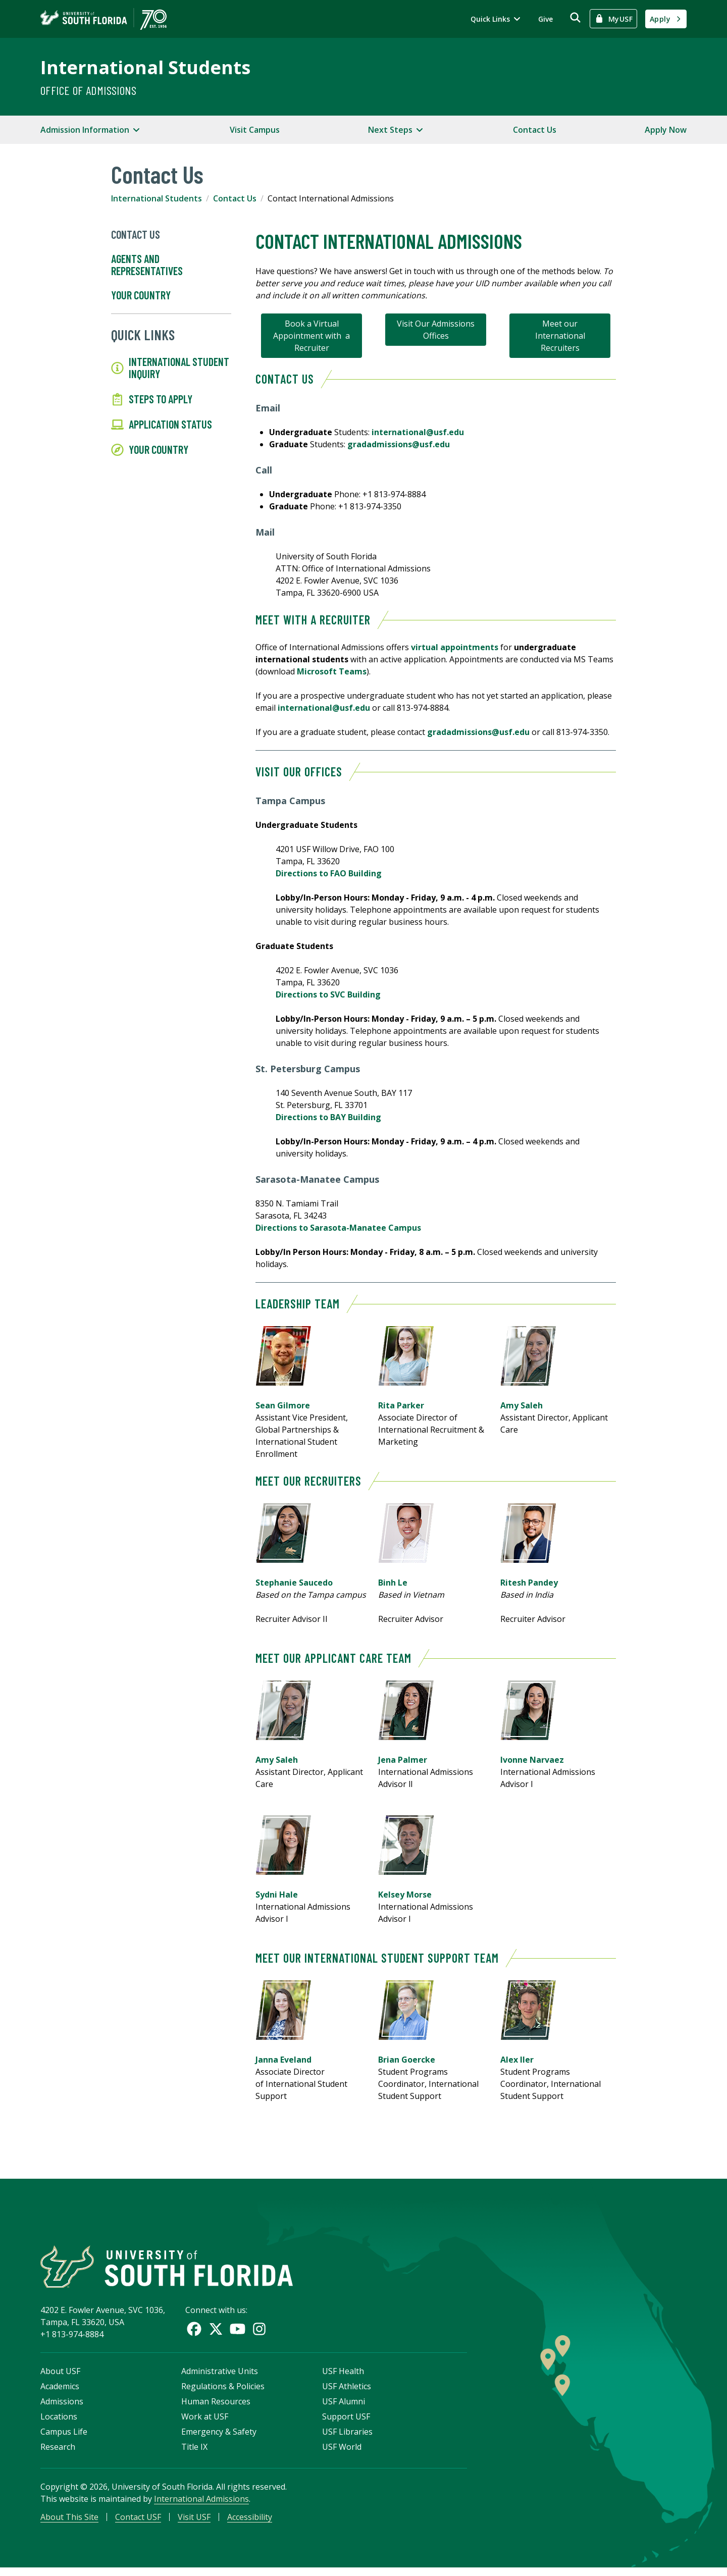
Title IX (194, 2453)
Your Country (141, 295)
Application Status (161, 424)
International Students (145, 67)
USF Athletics (346, 2392)
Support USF (346, 2423)
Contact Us (534, 129)
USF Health (343, 2377)
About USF (60, 2377)
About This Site (69, 2523)
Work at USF (204, 2423)
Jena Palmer (402, 1759)
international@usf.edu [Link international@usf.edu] (324, 707)
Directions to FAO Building (329, 873)
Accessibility (249, 2523)
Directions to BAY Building (328, 1117)
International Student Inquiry (170, 368)
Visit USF (194, 2523)
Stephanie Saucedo (294, 1582)
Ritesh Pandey (529, 1582)
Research (57, 2453)
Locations (58, 2423)
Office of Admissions (88, 90)
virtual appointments (454, 647)
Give (545, 19)
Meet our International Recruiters (560, 335)
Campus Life (63, 2438)
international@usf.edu (418, 432)
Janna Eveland (283, 2059)
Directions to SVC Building (328, 994)
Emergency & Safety (218, 2438)
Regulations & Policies (223, 2392)
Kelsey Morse (406, 1894)
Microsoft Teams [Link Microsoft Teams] (332, 671)
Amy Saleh (521, 1405)
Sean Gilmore (282, 1405)
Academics (59, 2392)
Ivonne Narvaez (532, 1759)
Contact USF (138, 2523)
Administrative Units (219, 2377)
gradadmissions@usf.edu (398, 444)
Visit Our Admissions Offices (436, 329)
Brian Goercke (406, 2059)
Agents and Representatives (147, 265)
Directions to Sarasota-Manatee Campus (338, 1227)
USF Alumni (343, 2407)
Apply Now (666, 129)
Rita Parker (401, 1405)
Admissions (61, 2407)
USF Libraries (347, 2438)
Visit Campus (255, 129)
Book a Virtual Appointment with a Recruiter (311, 335)
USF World (341, 2453)
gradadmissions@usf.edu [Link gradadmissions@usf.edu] (478, 732)
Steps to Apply (151, 399)
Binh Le (392, 1582)
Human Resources (215, 2407)
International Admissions (201, 2505)
